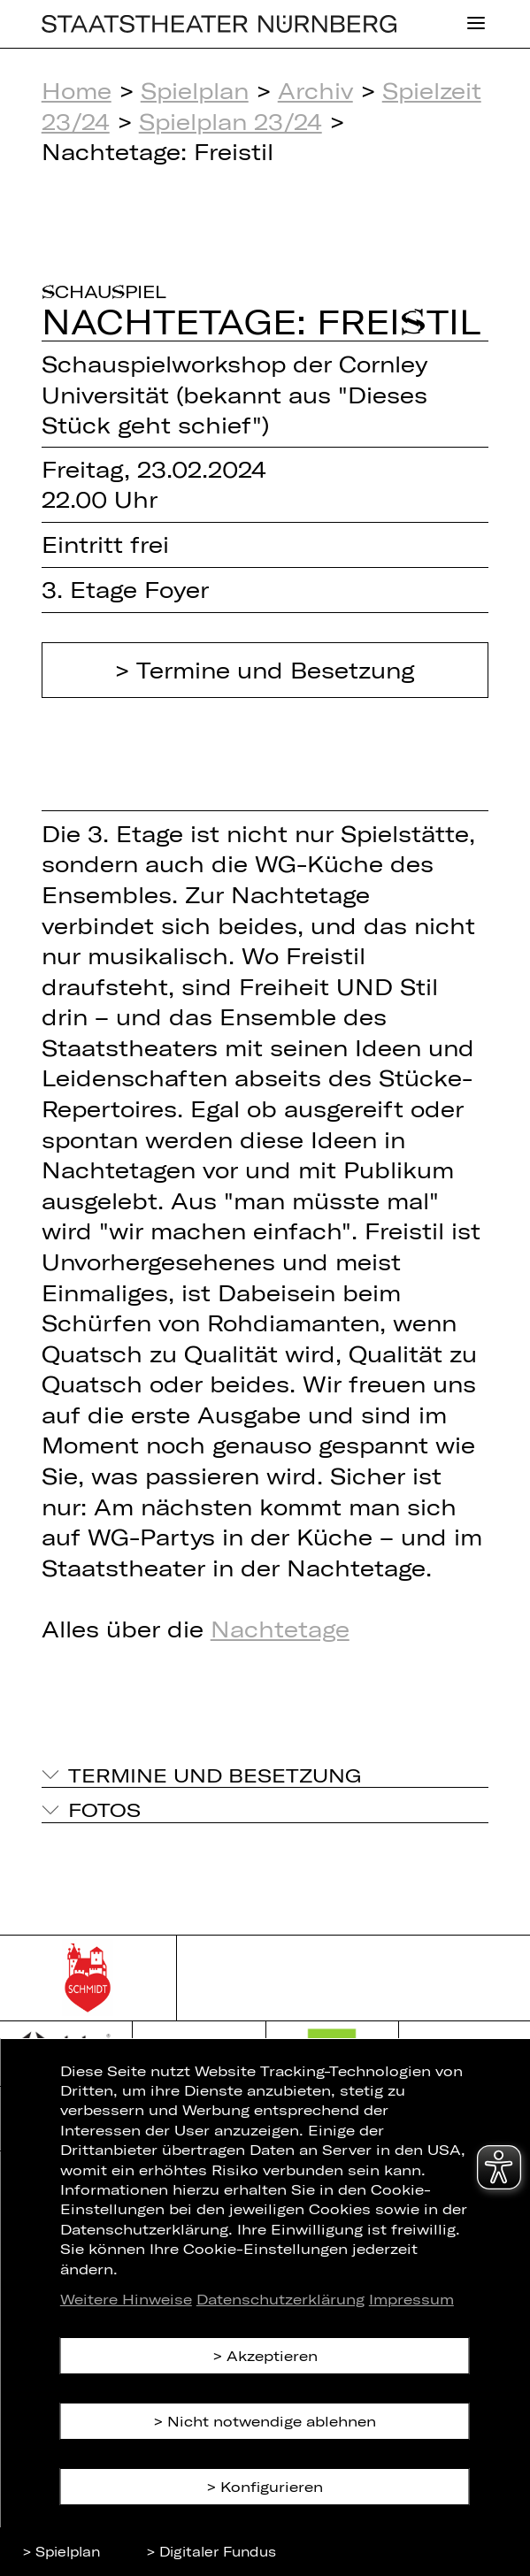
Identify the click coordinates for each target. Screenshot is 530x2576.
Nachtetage (280, 1628)
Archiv (315, 90)
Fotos (104, 1809)
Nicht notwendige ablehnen (271, 2420)
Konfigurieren (271, 2486)
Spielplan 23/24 (230, 121)
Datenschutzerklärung (280, 2298)
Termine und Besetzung (275, 669)
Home (76, 90)
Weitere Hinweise (126, 2298)
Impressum (411, 2298)
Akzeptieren (272, 2355)
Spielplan (195, 90)
